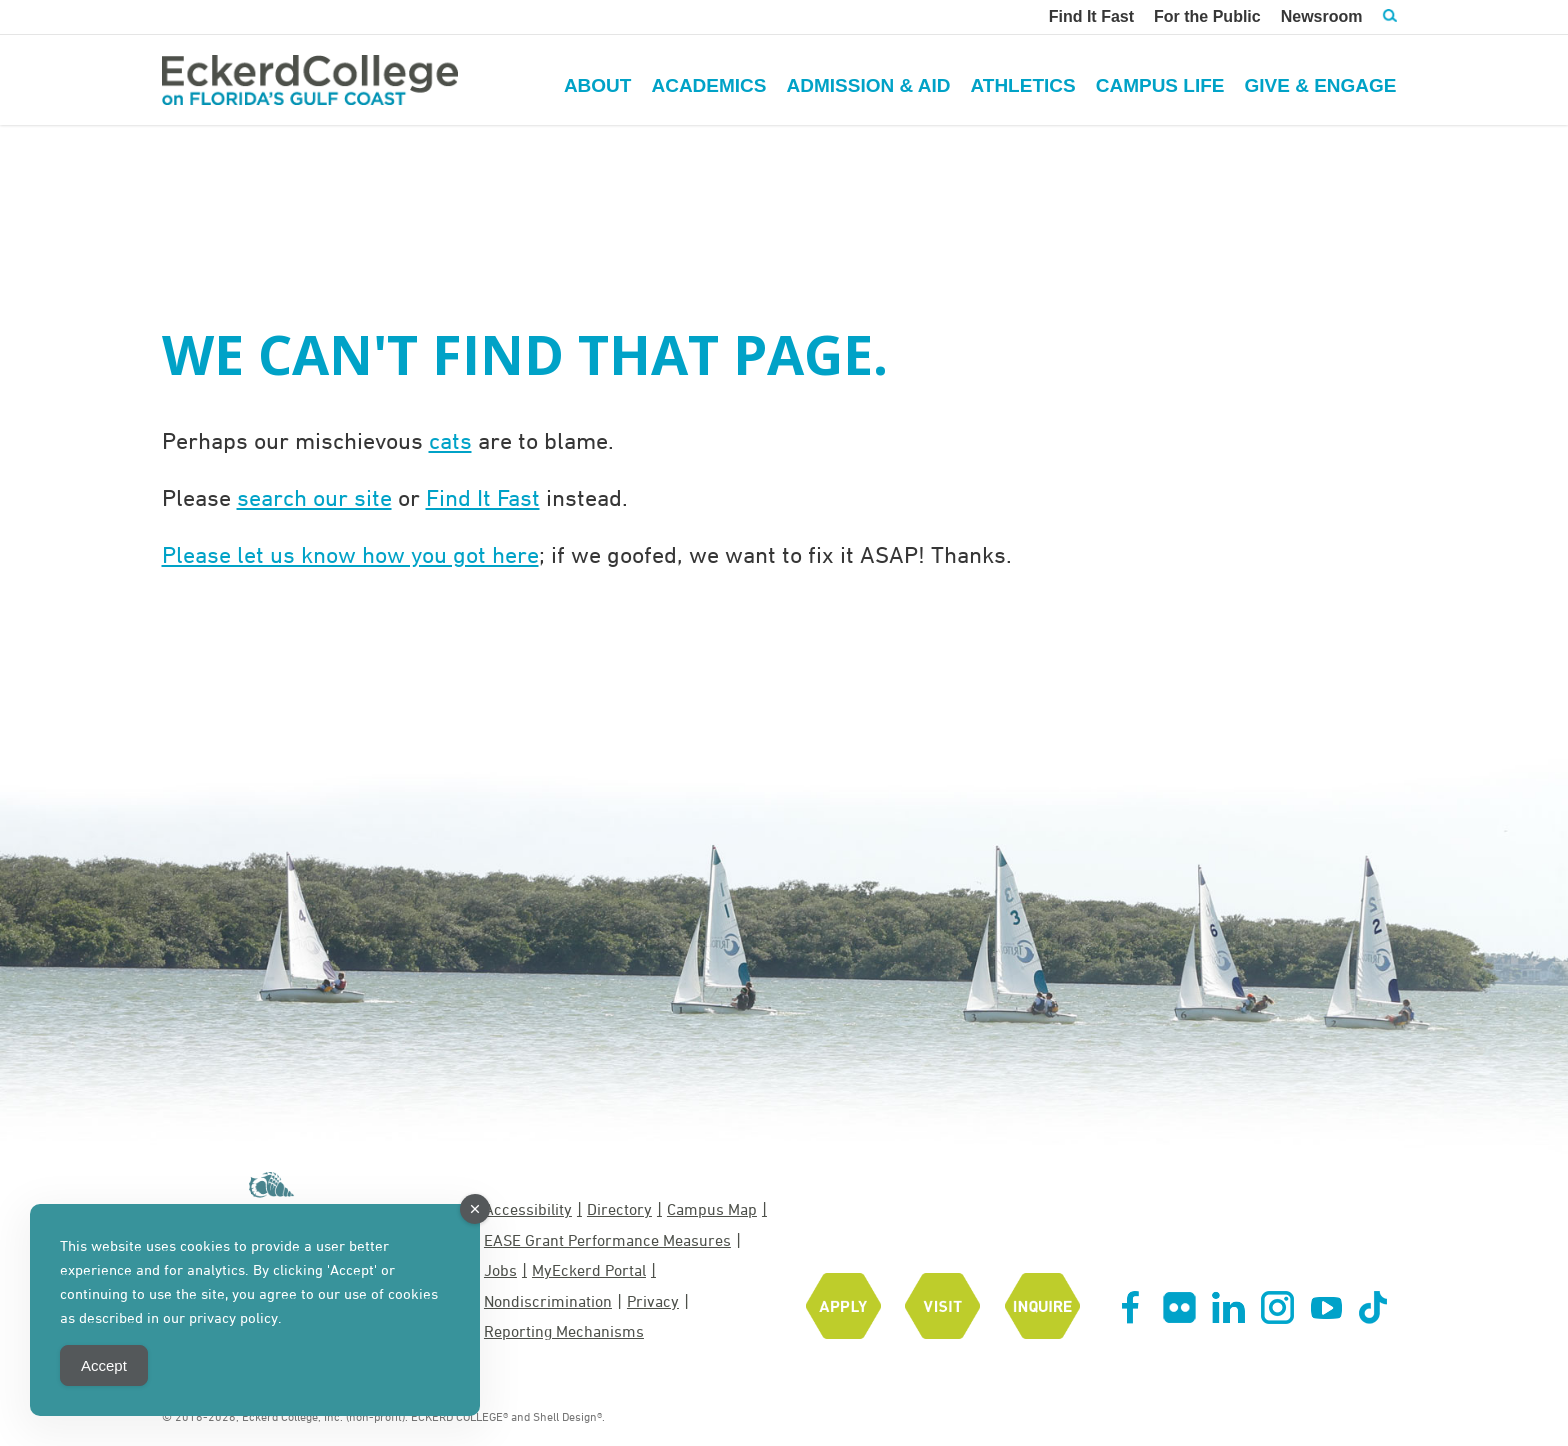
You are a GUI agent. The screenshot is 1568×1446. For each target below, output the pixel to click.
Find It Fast (483, 497)
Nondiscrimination (548, 1301)
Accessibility (528, 1209)
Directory (619, 1209)
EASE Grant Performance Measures (607, 1240)
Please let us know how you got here (350, 554)
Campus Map (712, 1209)
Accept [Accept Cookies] (104, 1365)
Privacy (653, 1301)
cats (450, 440)
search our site (314, 497)
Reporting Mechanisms (564, 1331)
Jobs (500, 1270)
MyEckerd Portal (589, 1270)
